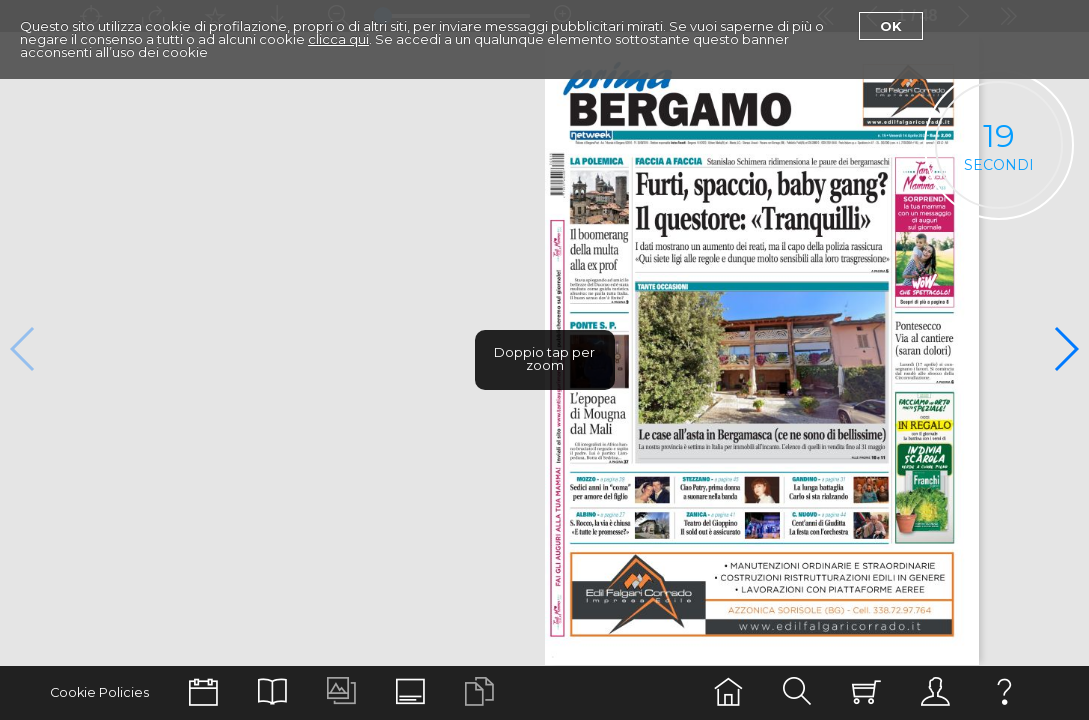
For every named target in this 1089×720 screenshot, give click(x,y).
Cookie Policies (99, 692)
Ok (891, 26)
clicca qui (338, 39)
